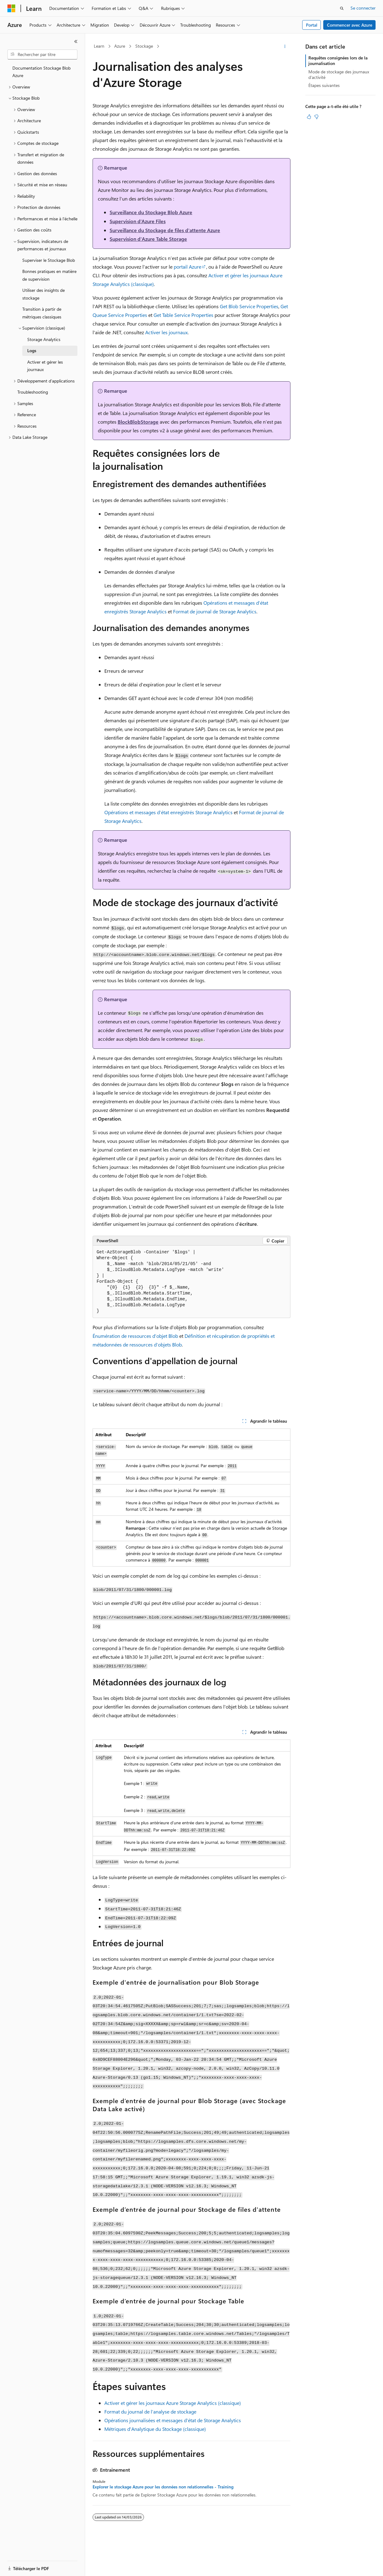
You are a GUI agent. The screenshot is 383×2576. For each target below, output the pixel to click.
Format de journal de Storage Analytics (214, 611)
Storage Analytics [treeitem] (43, 339)
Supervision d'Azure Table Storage (148, 239)
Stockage (144, 46)
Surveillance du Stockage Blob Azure (151, 212)
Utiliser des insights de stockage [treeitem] (43, 294)
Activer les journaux (166, 332)
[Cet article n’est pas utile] (316, 116)
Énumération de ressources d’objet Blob (135, 1336)
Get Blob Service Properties (249, 306)
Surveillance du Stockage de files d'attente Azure (165, 230)
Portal (311, 25)
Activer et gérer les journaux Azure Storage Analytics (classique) (172, 2403)
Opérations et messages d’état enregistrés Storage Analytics (168, 812)
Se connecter (363, 8)
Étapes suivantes (324, 85)
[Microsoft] (11, 8)
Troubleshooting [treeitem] (32, 392)
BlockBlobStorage (138, 421)
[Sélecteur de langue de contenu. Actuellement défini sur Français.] (21, 2566)
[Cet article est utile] (309, 116)
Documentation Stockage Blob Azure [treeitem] (41, 72)
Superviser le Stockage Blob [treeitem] (48, 260)
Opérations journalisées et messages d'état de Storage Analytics (172, 2420)
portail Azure (187, 266)
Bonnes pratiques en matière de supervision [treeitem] (49, 275)
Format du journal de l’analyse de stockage (150, 2411)
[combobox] (42, 54)
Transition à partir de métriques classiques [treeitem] (41, 313)
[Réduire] (75, 41)
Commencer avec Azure (349, 25)
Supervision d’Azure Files (138, 221)
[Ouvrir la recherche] (342, 8)
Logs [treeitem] (31, 350)
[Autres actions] (285, 46)
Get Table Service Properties (183, 315)
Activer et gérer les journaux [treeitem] (45, 366)
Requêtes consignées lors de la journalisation (338, 60)
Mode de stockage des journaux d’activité (338, 74)
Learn (99, 46)
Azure (119, 46)
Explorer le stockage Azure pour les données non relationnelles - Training (163, 2487)
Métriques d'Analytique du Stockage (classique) (155, 2429)
